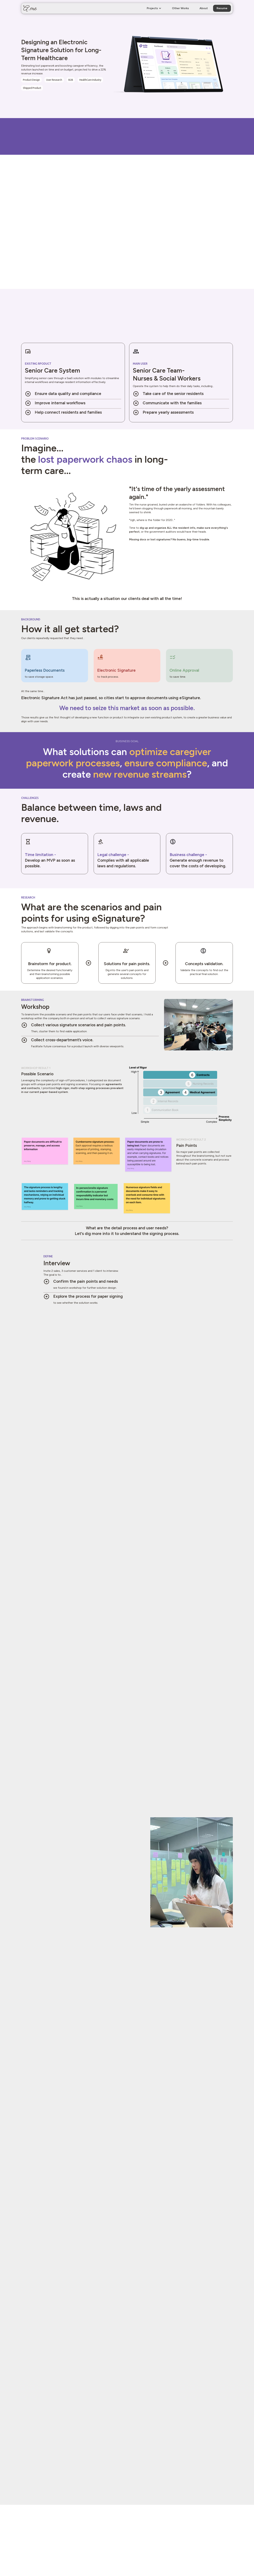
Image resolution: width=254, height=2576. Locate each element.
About (203, 8)
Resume (222, 8)
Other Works (180, 8)
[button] (154, 8)
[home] (30, 8)
